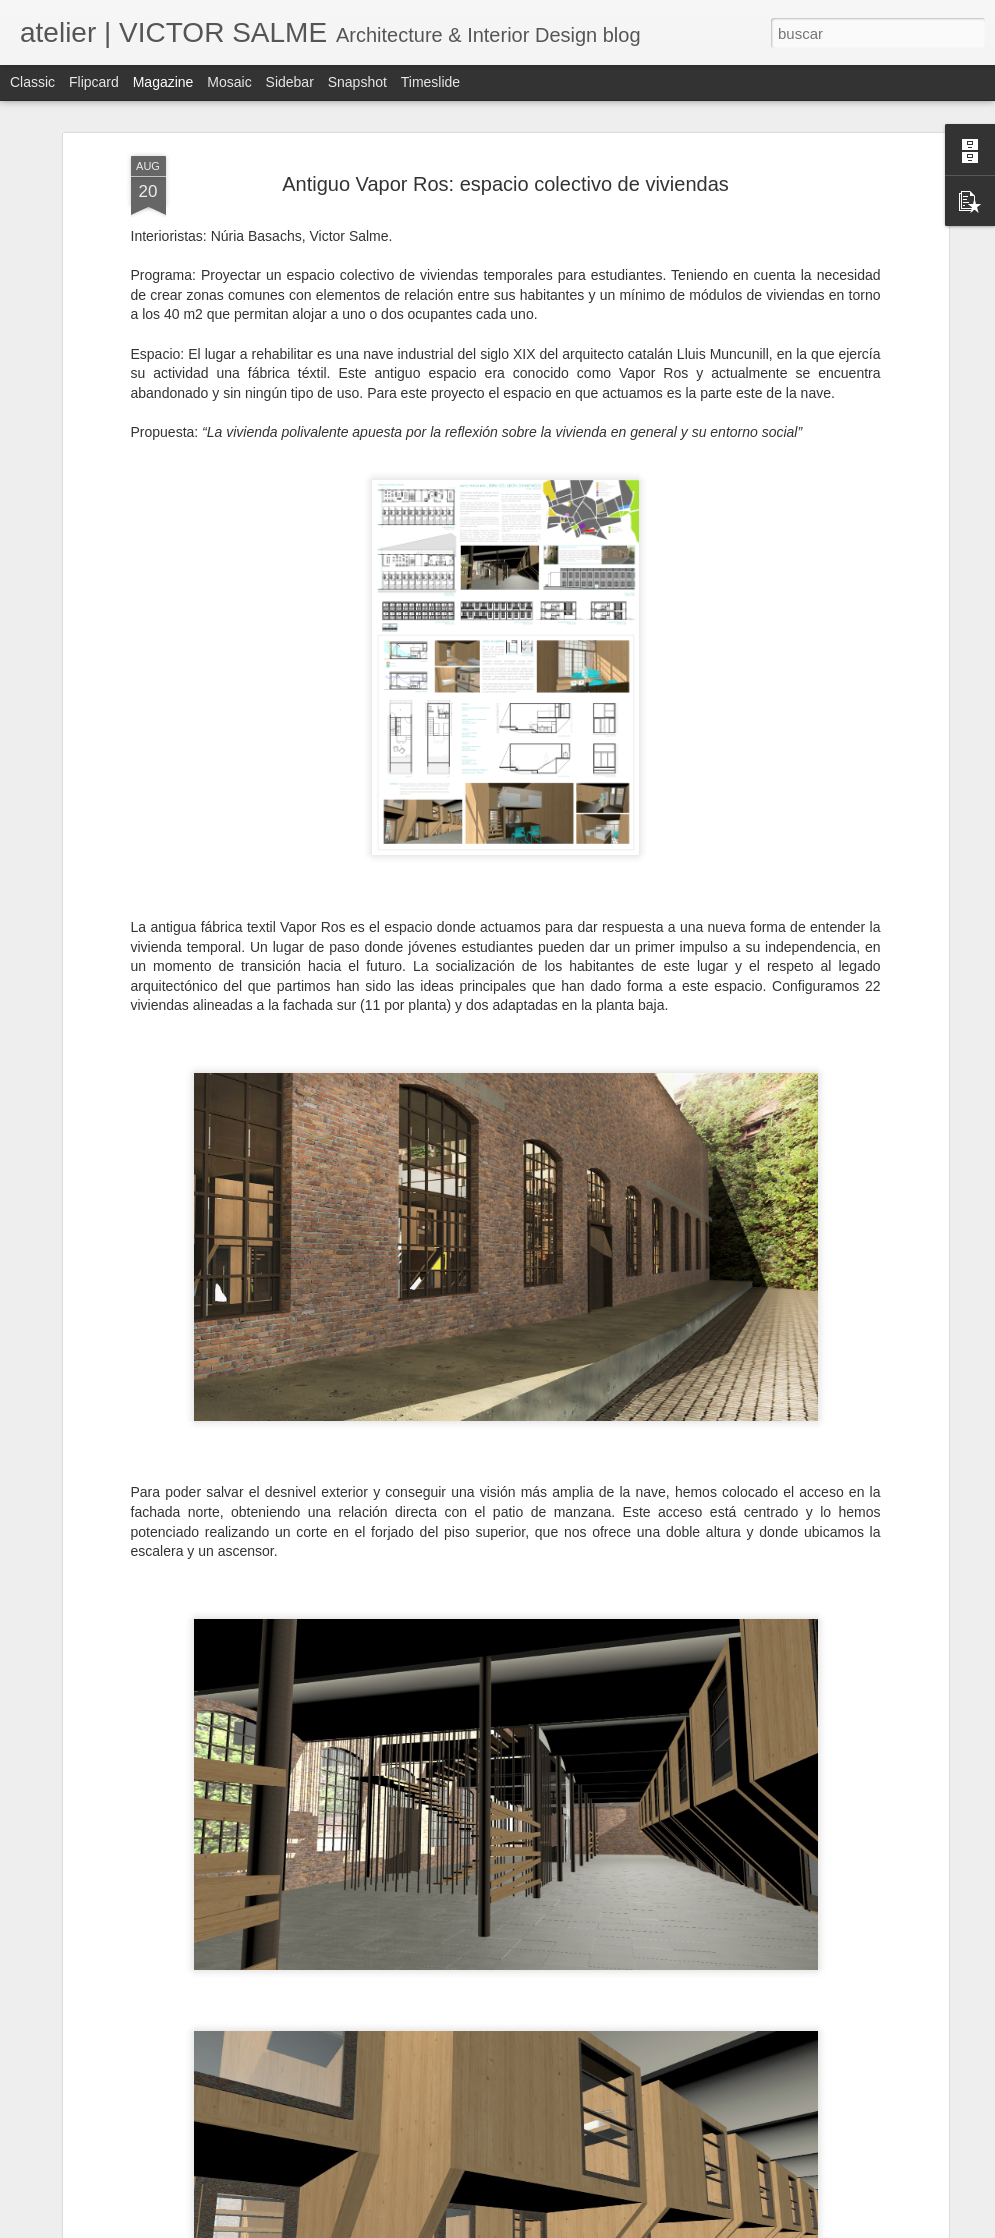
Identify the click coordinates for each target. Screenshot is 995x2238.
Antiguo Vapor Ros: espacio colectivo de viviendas (505, 184)
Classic (32, 82)
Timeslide (430, 82)
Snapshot (357, 82)
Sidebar (290, 82)
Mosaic (229, 82)
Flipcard (94, 82)
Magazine (163, 82)
